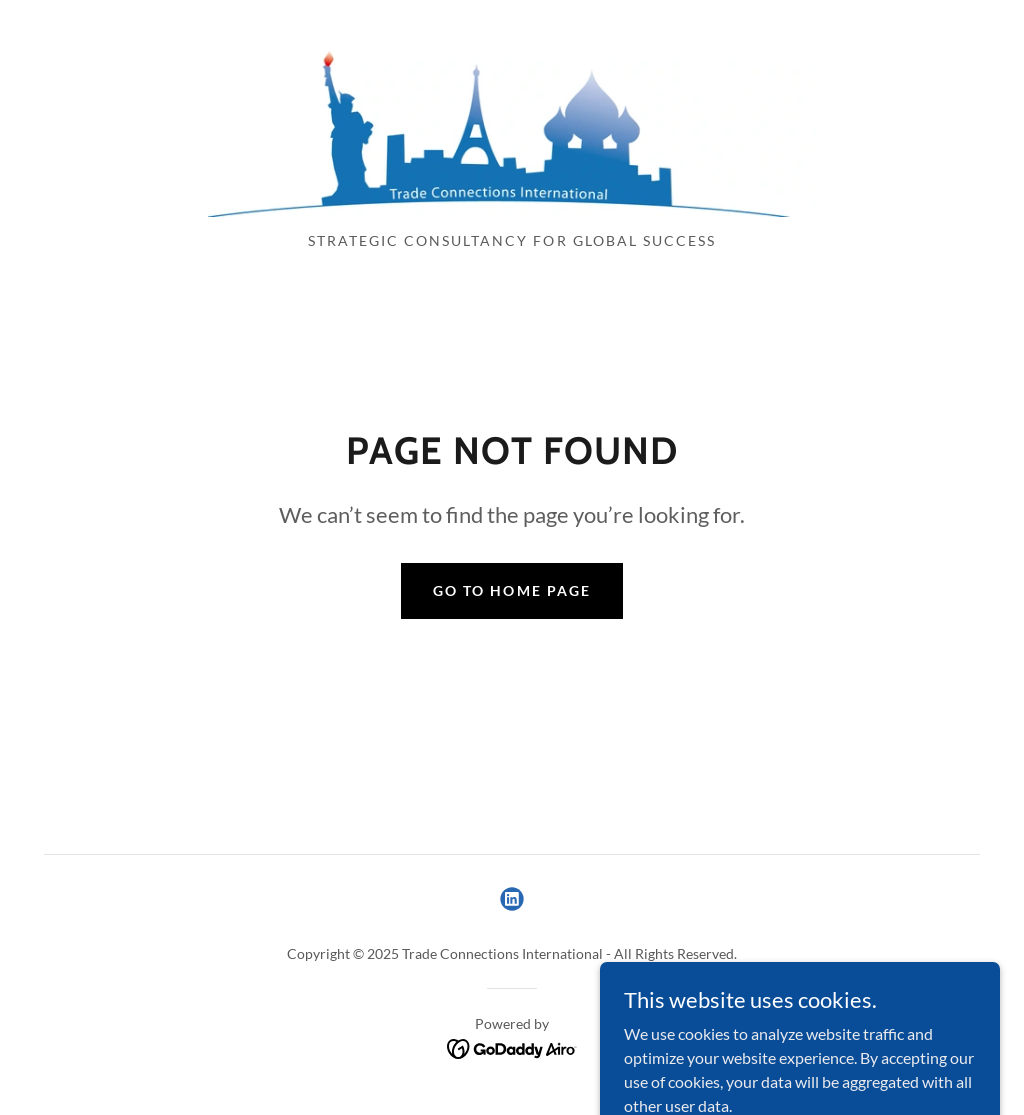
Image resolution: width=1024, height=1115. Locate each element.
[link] (512, 121)
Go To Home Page (511, 590)
